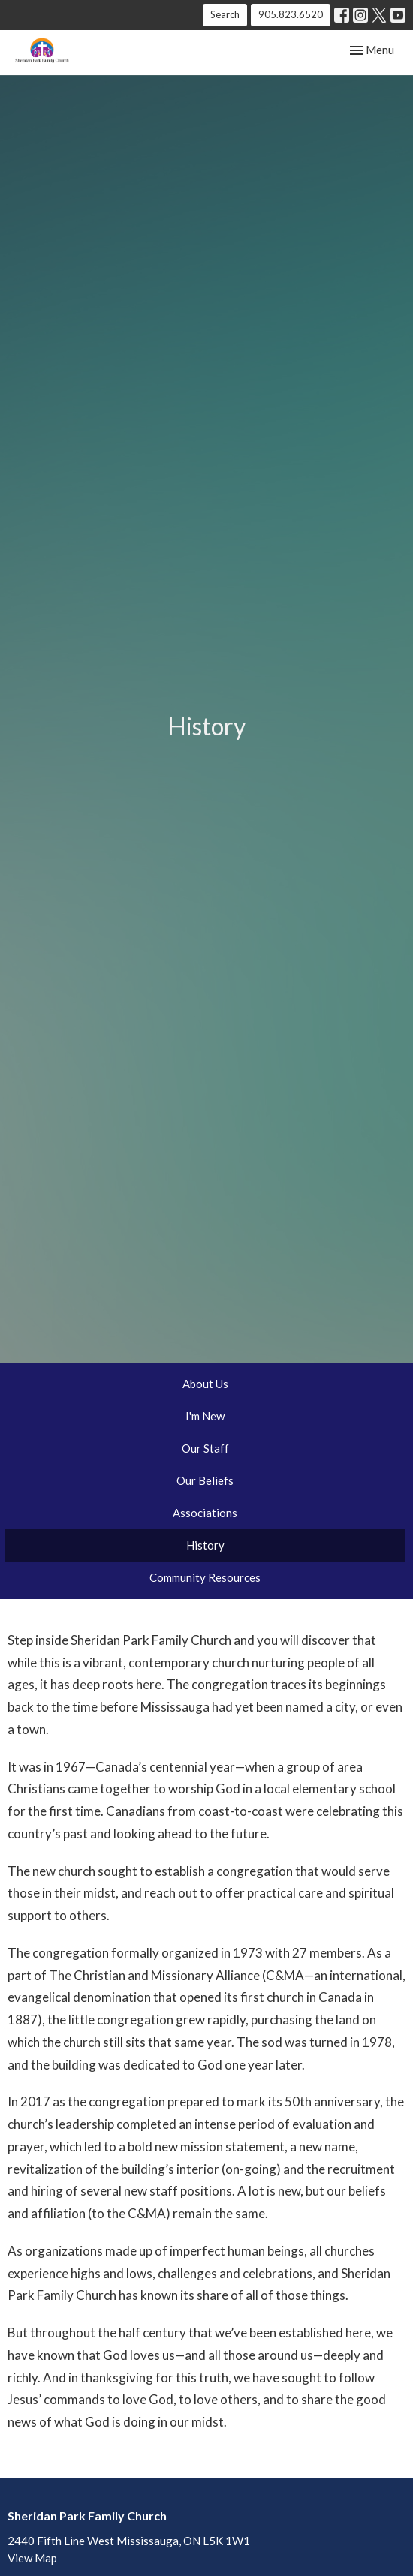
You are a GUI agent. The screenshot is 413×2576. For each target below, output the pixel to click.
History (205, 1545)
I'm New (205, 1416)
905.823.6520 (290, 14)
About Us (205, 1383)
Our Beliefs (205, 1480)
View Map (32, 2558)
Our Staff (205, 1448)
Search (225, 14)
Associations (205, 1512)
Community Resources (205, 1577)
